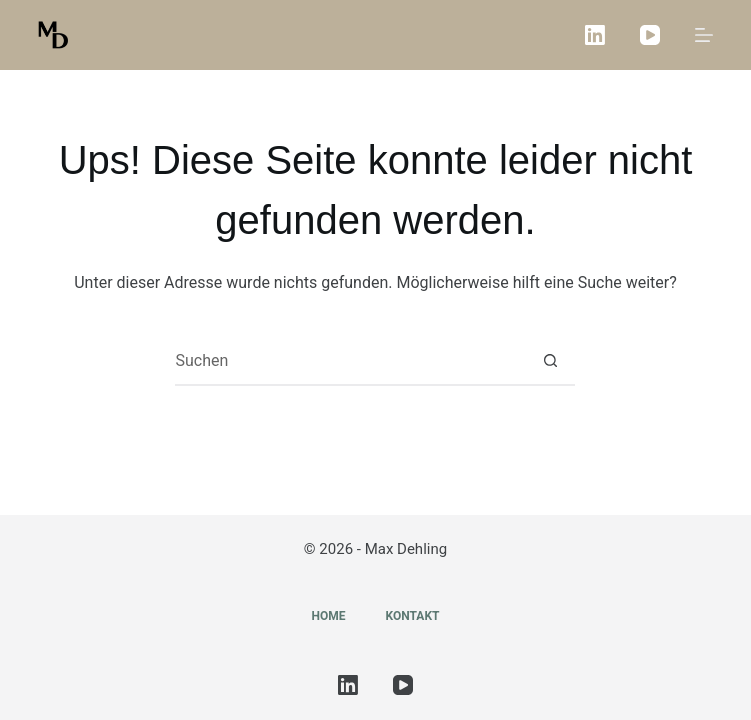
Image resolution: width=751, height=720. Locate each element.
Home (329, 616)
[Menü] (704, 35)
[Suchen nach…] (350, 361)
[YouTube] (650, 35)
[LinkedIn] (595, 35)
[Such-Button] (550, 361)
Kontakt (413, 616)
